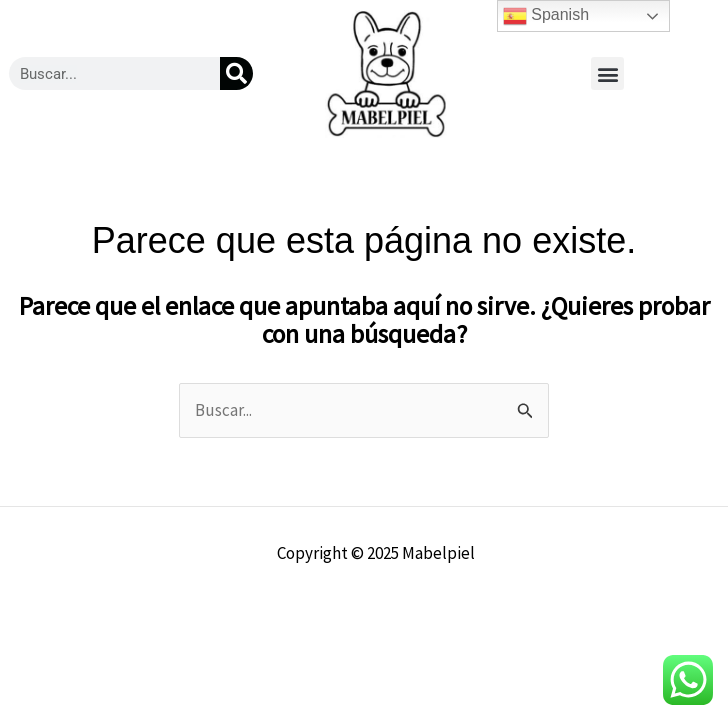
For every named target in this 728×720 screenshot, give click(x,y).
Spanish (546, 16)
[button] (607, 73)
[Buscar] (236, 73)
